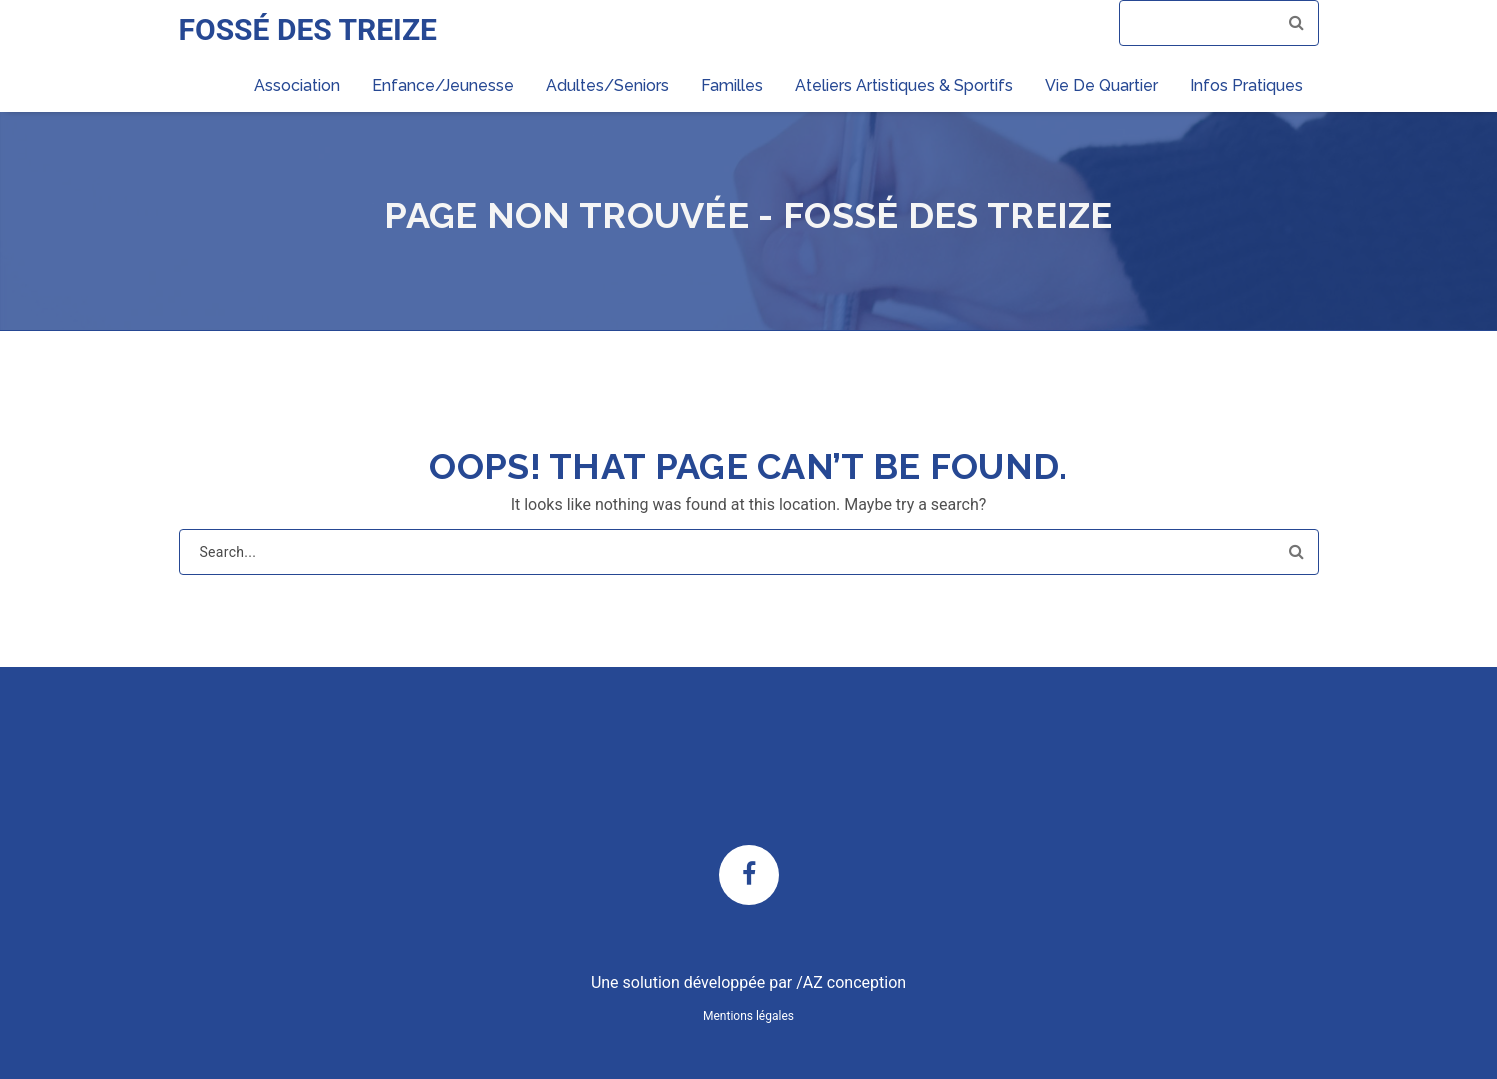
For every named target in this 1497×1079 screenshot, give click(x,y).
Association (297, 85)
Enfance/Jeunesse (443, 85)
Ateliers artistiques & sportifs (904, 85)
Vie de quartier (1101, 85)
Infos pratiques (1246, 85)
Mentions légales (748, 1016)
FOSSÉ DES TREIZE (308, 29)
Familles (732, 85)
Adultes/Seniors (607, 85)
